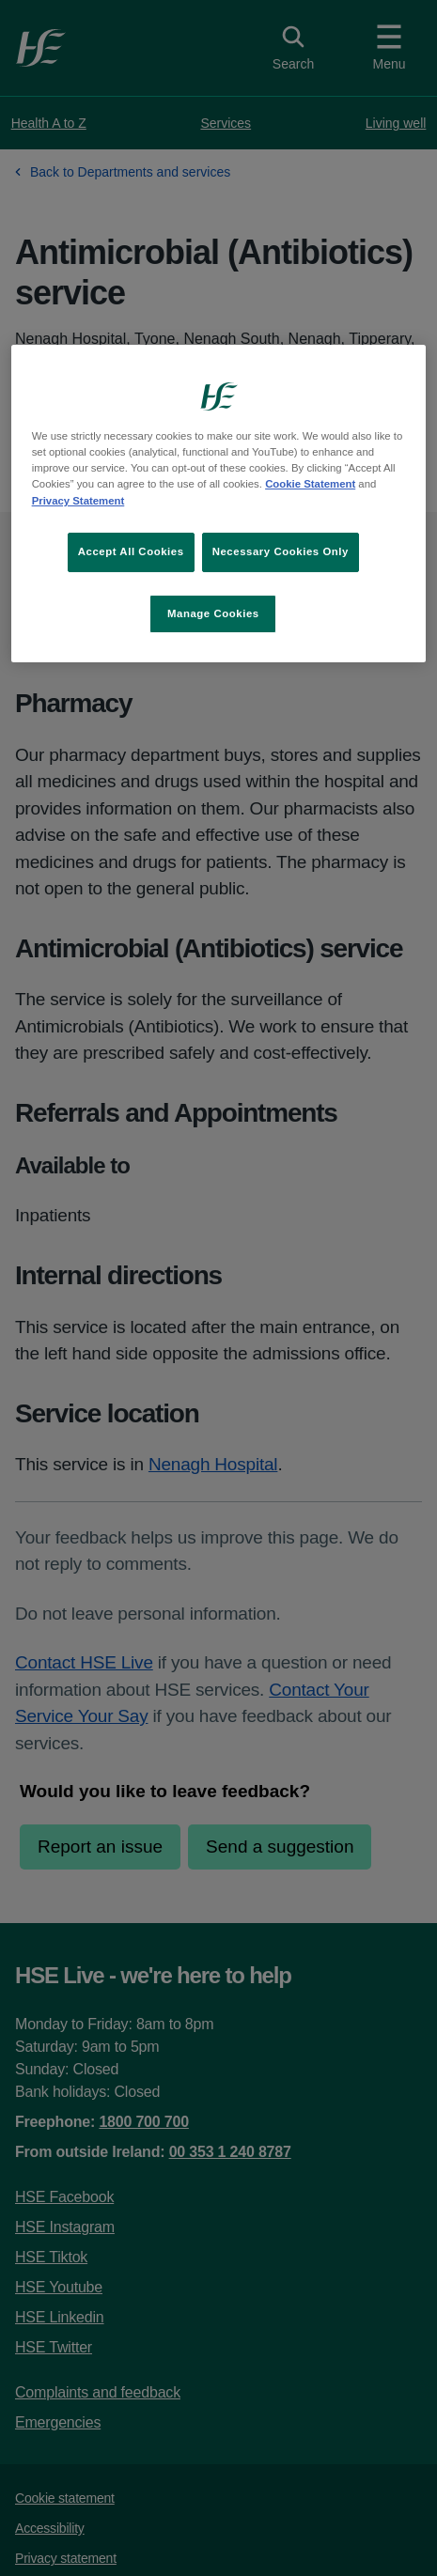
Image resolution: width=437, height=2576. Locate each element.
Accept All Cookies (131, 551)
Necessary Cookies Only (280, 551)
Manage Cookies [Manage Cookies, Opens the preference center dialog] (213, 613)
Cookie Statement (310, 484)
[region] (219, 503)
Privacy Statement (78, 500)
